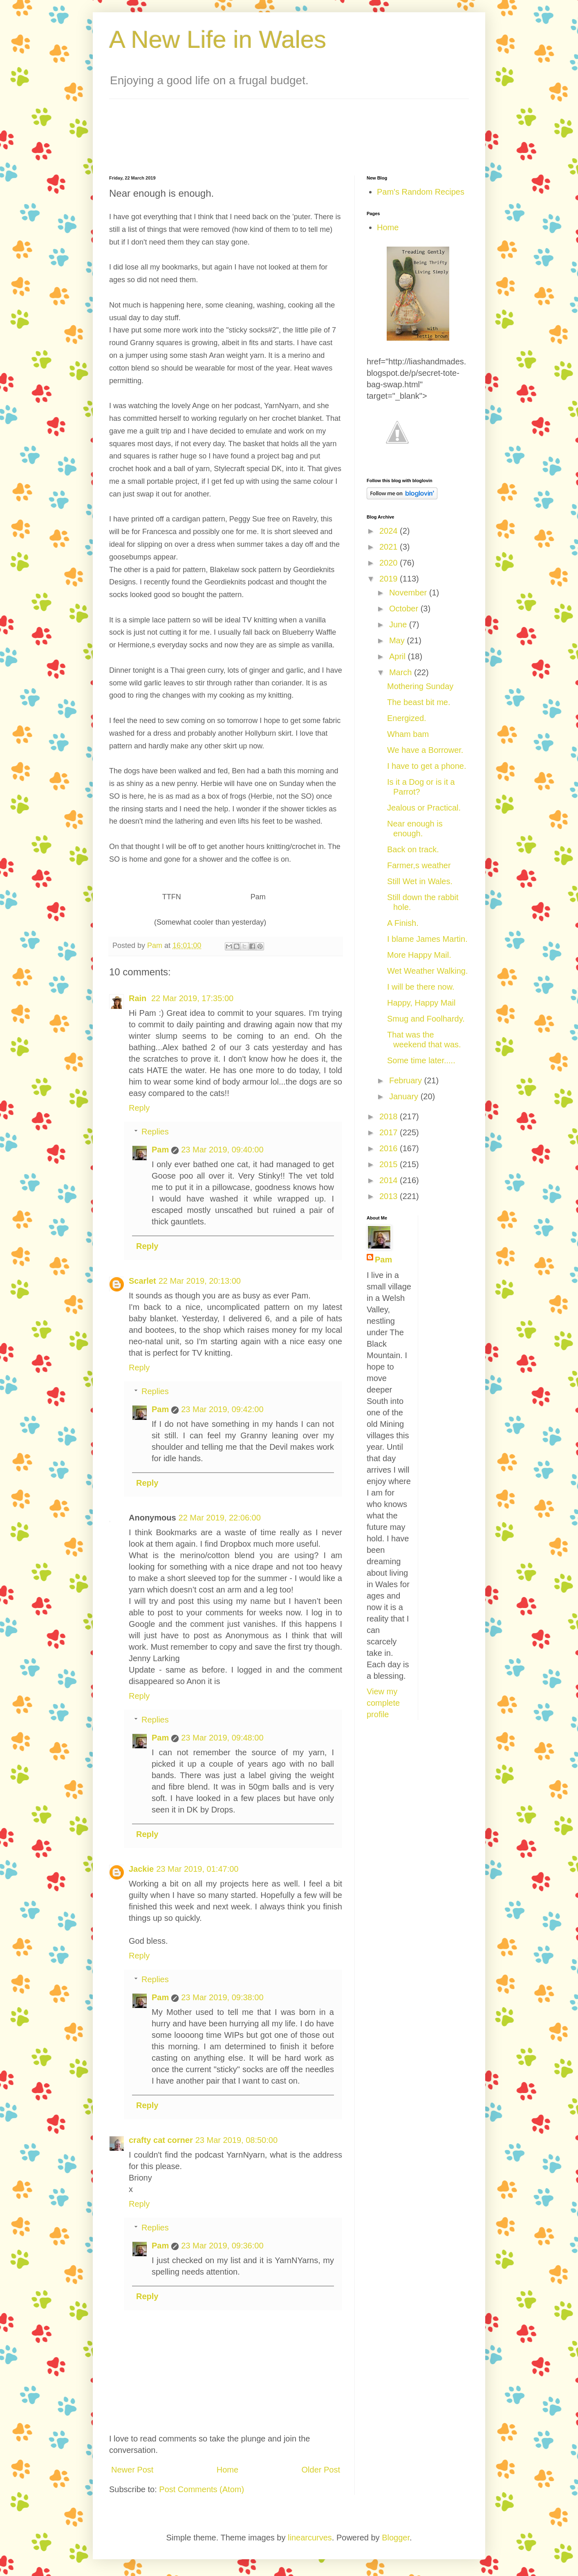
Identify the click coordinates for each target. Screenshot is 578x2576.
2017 (389, 1132)
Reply (139, 1107)
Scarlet (142, 1280)
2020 (389, 562)
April (398, 656)
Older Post (321, 2469)
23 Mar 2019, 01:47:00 (197, 1868)
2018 (389, 1116)
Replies (155, 1131)
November (409, 592)
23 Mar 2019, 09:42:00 (222, 1409)
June (399, 624)
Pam (160, 1149)
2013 (389, 1196)
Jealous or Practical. (424, 807)
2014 (389, 1180)
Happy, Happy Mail (421, 1002)
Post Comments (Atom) (201, 2489)
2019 (389, 578)
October (405, 608)
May (398, 640)
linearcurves (310, 2537)
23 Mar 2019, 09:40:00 (222, 1149)
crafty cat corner (161, 2140)
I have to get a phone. (426, 765)
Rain (139, 998)
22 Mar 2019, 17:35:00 (192, 998)
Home (227, 2469)
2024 (389, 530)
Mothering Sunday (420, 686)
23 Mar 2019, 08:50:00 (236, 2140)
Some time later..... (421, 1060)
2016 (389, 1148)
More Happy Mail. (419, 954)
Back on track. (413, 849)
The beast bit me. (418, 702)
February (406, 1080)
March (401, 672)
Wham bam (408, 734)
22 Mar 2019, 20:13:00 (200, 1280)
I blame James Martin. (427, 938)
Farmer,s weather (419, 865)
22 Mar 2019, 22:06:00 (220, 1517)
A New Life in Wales (217, 39)
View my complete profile (383, 1703)
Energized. (406, 718)
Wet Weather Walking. (427, 970)
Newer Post (132, 2469)
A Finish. (403, 923)
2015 (389, 1164)
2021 (389, 546)
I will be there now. (421, 986)
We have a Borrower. (425, 750)
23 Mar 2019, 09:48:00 (222, 1737)
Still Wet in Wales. (420, 881)
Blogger (396, 2537)
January (405, 1096)
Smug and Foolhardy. (426, 1018)
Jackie (141, 1868)
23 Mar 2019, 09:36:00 (222, 2245)
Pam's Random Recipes (420, 191)
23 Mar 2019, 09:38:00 (222, 1997)
